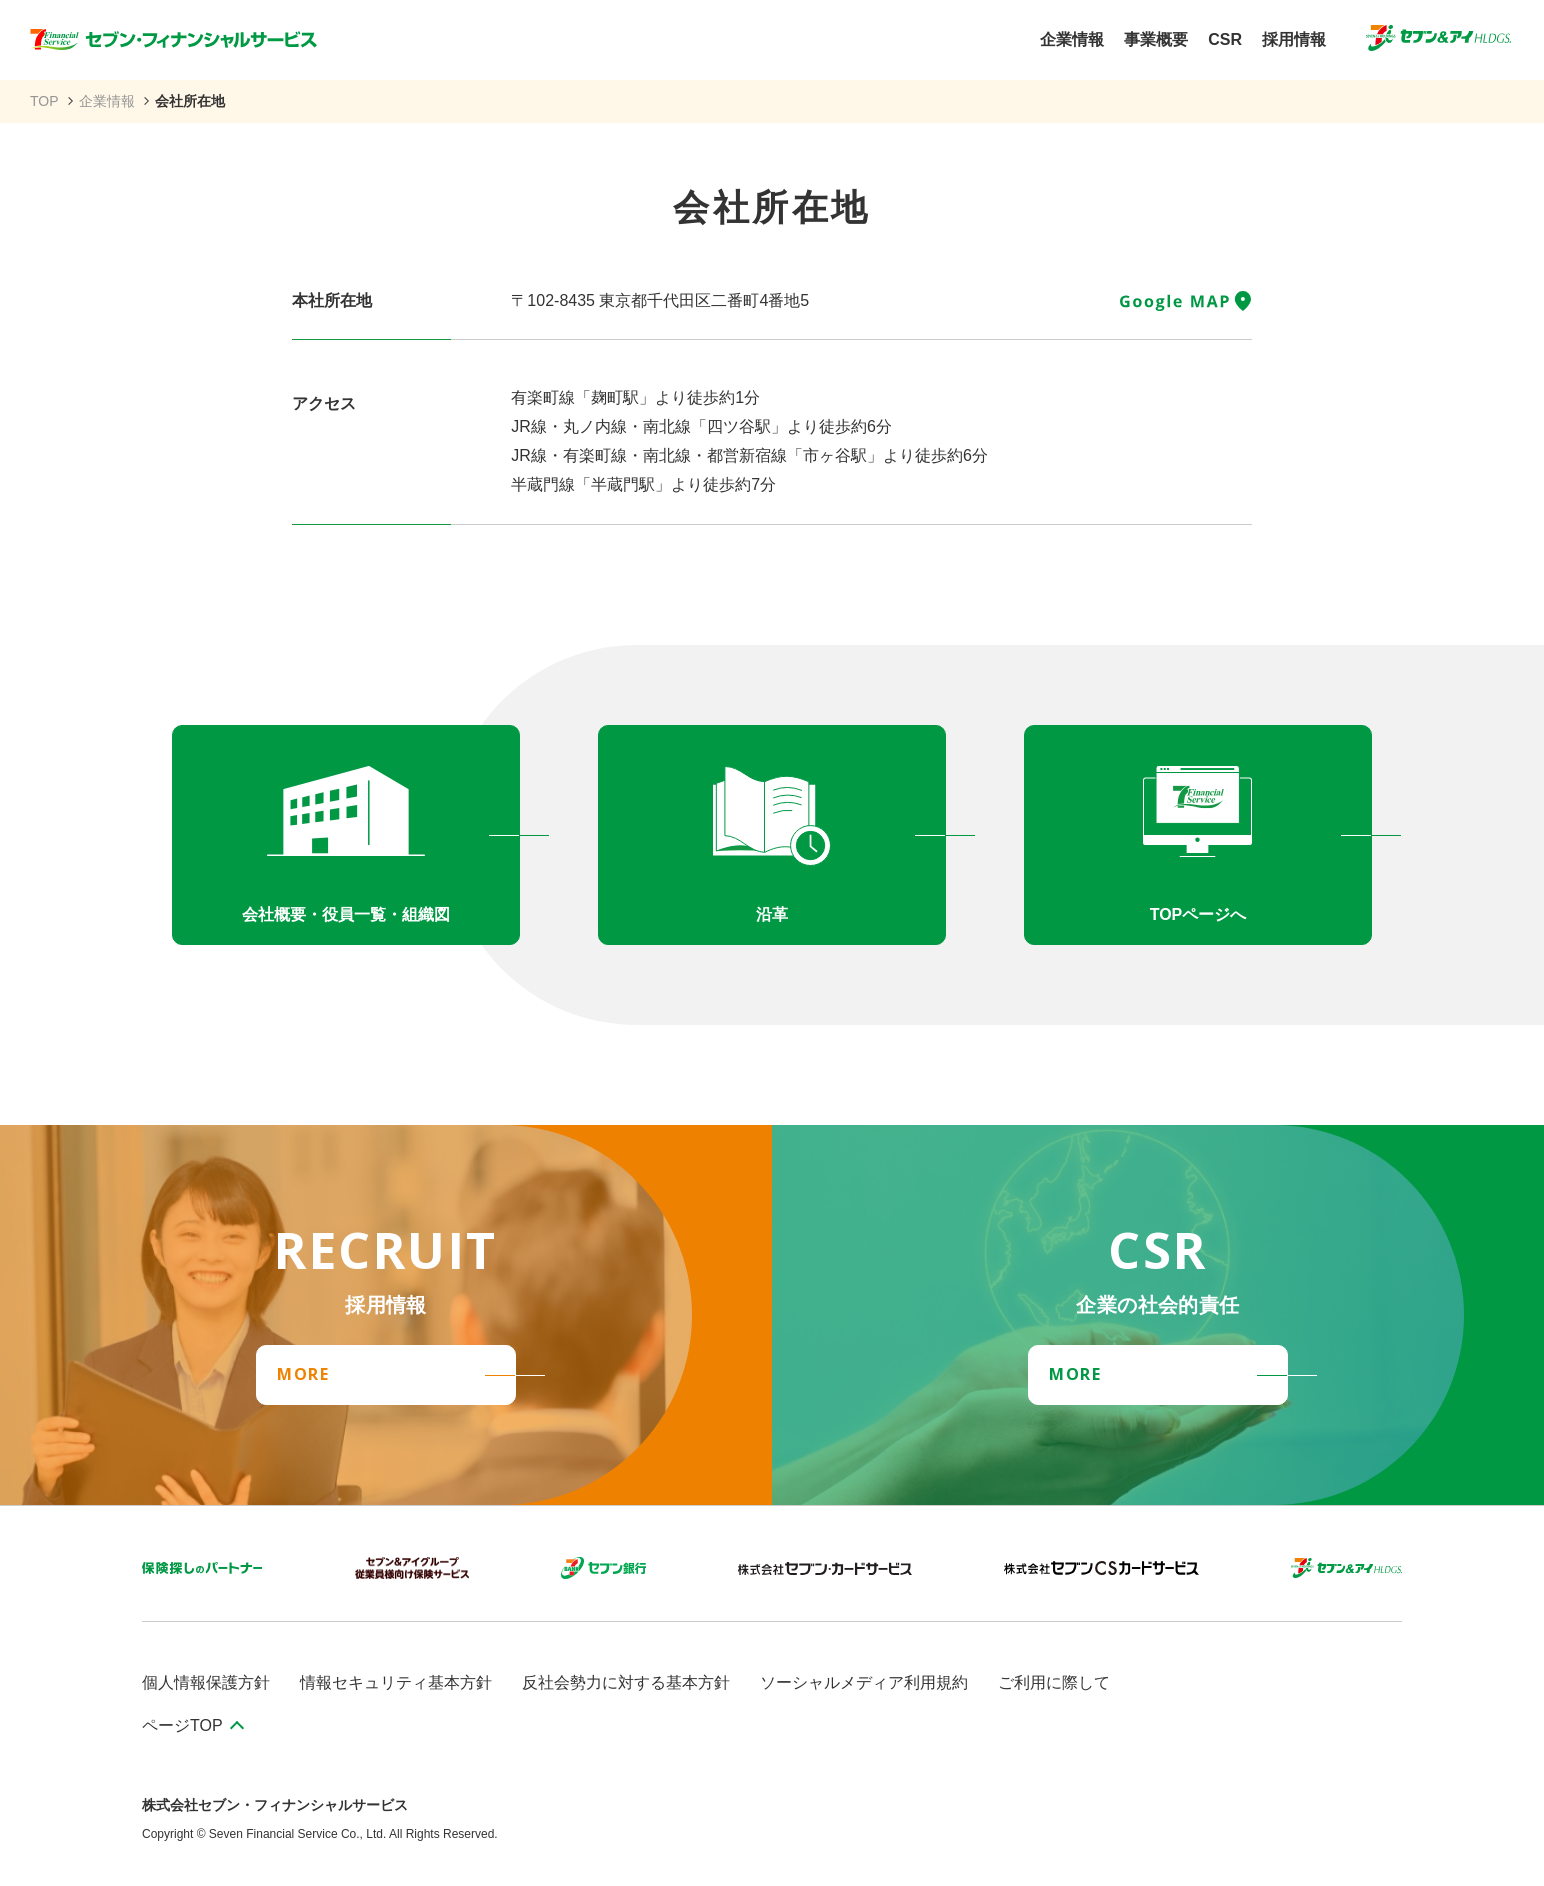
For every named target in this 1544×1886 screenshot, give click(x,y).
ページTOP (182, 1725)
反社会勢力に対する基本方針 (626, 1682)
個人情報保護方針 (206, 1682)
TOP (44, 101)
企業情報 (107, 101)
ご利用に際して (1054, 1682)
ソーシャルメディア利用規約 (864, 1682)
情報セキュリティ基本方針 (396, 1682)
